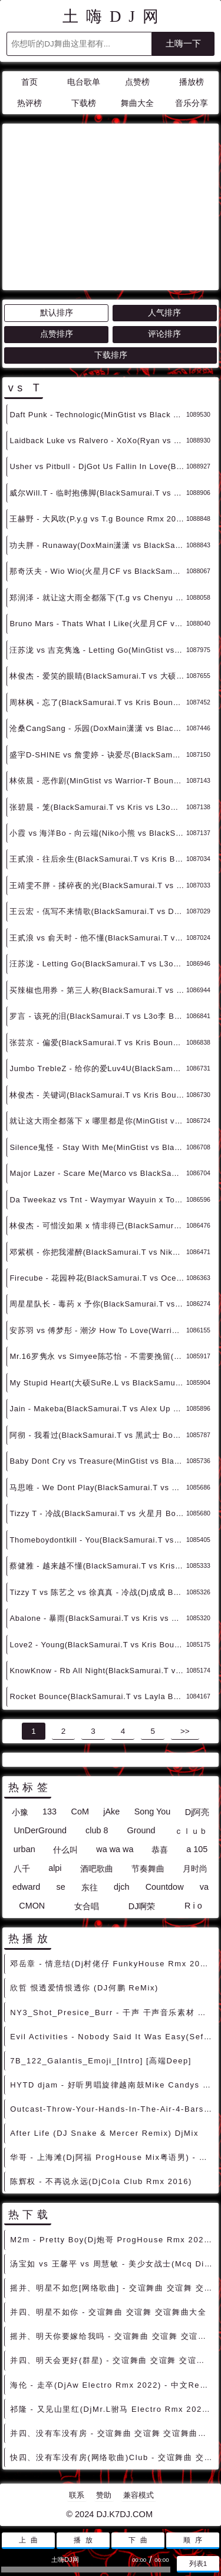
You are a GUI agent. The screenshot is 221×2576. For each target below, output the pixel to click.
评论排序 (164, 334)
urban (24, 1849)
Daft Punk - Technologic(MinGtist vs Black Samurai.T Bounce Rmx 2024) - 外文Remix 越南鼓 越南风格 (97, 414)
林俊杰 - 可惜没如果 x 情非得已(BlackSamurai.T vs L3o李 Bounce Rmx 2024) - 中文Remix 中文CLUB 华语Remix (97, 1225)
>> (185, 1731)
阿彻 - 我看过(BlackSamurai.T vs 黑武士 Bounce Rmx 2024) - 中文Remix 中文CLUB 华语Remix (97, 1435)
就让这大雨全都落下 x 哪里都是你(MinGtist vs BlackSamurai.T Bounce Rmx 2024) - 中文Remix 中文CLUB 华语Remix (97, 1120)
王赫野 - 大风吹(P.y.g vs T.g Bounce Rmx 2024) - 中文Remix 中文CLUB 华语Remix (97, 518)
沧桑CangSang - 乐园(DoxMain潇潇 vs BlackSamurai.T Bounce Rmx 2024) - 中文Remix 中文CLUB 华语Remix (97, 728)
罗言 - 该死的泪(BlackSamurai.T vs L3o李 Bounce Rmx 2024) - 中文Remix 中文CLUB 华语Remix (97, 1016)
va (204, 1887)
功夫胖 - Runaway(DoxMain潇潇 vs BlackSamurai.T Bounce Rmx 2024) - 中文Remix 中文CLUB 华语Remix (97, 545)
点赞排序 (56, 334)
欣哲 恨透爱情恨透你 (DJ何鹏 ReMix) (84, 1987)
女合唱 (86, 1906)
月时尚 (195, 1868)
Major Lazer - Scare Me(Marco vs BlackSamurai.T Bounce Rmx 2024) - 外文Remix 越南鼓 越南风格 (97, 1173)
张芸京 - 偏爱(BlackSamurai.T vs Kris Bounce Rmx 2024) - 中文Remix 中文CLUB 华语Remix (97, 1042)
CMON (32, 1905)
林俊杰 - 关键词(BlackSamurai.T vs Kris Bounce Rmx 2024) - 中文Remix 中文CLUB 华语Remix (97, 1095)
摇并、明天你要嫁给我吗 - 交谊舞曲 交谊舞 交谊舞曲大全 (112, 2336)
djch (121, 1887)
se (60, 1887)
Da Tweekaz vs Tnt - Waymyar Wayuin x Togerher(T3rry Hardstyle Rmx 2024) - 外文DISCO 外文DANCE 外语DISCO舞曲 (97, 1199)
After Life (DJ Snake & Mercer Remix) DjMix (104, 2133)
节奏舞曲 (147, 1868)
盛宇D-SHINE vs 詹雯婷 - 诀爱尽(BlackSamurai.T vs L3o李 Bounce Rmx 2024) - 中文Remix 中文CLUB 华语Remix (97, 754)
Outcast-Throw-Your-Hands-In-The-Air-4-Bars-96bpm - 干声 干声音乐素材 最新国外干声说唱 (112, 2109)
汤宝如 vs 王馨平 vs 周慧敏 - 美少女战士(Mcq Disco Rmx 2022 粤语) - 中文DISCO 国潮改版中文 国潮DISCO (112, 2263)
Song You (152, 1811)
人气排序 (164, 312)
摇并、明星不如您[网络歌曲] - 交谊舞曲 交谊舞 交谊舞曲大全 (112, 2288)
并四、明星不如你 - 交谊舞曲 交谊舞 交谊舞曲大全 (108, 2312)
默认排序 (56, 312)
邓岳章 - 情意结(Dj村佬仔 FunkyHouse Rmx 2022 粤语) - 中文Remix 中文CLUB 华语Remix (112, 1963)
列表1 (198, 2563)
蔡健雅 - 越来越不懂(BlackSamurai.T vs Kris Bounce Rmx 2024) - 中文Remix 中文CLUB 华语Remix (97, 1565)
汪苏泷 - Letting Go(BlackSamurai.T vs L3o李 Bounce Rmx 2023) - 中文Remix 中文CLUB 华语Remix (97, 963)
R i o (193, 1905)
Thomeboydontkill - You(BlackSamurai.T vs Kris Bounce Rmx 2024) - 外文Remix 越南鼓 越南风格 (97, 1539)
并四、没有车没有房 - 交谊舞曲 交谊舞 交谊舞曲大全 (112, 2433)
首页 (29, 82)
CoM (79, 1811)
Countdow (165, 1887)
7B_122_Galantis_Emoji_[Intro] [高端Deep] (101, 2060)
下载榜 (83, 103)
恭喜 (159, 1849)
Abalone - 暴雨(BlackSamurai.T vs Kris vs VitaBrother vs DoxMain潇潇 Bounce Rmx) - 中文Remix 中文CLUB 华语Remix (97, 1618)
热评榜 (29, 103)
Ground (141, 1830)
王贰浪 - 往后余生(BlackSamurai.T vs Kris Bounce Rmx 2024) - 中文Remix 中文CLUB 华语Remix (97, 859)
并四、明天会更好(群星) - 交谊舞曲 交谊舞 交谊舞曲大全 (112, 2360)
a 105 (196, 1849)
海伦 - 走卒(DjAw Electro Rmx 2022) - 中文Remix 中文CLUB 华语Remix (112, 2385)
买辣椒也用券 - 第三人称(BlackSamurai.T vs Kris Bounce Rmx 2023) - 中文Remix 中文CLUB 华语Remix (97, 990)
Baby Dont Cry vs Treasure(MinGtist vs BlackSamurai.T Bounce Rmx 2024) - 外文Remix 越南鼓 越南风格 (97, 1461)
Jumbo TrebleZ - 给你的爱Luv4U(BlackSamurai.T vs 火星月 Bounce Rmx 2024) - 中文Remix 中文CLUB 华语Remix (97, 1068)
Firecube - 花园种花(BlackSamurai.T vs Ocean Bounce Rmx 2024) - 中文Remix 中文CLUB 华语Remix (97, 1278)
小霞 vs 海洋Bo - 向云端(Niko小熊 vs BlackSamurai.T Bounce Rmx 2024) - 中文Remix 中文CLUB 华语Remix (97, 833)
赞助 (103, 2495)
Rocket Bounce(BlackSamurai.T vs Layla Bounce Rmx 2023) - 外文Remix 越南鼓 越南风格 (97, 1696)
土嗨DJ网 (114, 16)
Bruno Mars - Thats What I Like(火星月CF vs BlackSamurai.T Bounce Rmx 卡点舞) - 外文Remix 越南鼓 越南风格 (97, 623)
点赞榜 (137, 82)
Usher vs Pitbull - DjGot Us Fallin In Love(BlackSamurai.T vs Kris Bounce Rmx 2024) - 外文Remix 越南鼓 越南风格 (97, 466)
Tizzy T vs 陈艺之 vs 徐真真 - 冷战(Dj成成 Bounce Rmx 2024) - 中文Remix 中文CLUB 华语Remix (97, 1592)
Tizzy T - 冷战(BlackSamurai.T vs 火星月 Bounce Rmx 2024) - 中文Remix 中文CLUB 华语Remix (97, 1513)
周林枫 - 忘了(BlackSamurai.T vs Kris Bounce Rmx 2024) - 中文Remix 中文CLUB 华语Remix (97, 702)
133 (49, 1811)
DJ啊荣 (142, 1906)
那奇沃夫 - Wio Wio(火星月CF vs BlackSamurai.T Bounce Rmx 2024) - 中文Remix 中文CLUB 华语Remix (97, 571)
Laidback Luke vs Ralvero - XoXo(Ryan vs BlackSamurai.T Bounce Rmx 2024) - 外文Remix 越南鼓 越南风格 (97, 440)
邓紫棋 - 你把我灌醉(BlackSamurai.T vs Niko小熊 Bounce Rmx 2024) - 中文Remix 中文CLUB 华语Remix (97, 1252)
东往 (89, 1887)
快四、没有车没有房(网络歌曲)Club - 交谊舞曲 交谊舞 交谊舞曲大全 (112, 2457)
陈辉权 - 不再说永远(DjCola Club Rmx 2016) (101, 2181)
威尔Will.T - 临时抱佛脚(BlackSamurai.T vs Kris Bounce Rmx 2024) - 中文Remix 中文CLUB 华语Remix (97, 492)
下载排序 (110, 355)
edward (26, 1887)
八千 (22, 1868)
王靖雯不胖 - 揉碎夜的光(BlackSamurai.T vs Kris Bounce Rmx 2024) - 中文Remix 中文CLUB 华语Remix (97, 885)
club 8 (96, 1830)
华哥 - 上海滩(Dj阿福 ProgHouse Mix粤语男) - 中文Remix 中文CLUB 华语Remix (112, 2157)
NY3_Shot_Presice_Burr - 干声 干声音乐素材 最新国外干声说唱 (112, 2012)
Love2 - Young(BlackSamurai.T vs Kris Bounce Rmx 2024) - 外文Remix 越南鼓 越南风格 (97, 1644)
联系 (76, 2495)
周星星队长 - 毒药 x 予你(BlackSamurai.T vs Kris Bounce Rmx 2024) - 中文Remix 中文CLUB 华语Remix (97, 1303)
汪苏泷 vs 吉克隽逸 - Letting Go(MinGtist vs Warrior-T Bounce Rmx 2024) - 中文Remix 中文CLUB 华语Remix (97, 650)
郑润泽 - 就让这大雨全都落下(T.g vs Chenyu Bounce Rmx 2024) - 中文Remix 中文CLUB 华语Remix (97, 597)
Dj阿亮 (197, 1812)
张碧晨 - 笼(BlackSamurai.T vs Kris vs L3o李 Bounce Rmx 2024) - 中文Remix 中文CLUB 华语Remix (97, 807)
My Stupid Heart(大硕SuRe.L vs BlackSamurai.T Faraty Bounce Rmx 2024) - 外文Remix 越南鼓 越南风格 (97, 1382)
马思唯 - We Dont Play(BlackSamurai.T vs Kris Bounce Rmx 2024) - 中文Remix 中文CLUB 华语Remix (97, 1487)
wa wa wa (114, 1849)
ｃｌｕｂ (190, 1831)
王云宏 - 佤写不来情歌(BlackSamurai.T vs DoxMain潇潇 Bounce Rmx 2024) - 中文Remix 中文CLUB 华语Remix (97, 911)
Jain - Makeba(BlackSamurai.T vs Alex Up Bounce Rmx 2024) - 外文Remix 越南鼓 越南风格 (97, 1408)
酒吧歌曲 (96, 1868)
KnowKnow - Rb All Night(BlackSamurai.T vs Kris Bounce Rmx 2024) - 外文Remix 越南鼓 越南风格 (97, 1670)
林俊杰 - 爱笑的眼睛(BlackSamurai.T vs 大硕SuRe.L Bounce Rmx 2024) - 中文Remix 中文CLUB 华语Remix (97, 676)
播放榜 (191, 82)
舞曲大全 (137, 103)
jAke (111, 1811)
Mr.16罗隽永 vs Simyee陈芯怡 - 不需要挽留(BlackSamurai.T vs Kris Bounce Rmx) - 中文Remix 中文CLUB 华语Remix (97, 1356)
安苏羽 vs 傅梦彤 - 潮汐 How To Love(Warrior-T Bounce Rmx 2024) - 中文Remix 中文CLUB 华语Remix (97, 1330)
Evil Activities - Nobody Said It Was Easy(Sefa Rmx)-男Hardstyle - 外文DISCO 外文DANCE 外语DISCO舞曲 (112, 2036)
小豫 (20, 1812)
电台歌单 (83, 82)
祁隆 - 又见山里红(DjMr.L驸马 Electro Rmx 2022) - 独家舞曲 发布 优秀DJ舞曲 (112, 2409)
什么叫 (65, 1849)
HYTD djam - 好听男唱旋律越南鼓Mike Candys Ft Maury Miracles (112, 2084)
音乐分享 (191, 103)
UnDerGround (40, 1830)
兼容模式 (138, 2495)
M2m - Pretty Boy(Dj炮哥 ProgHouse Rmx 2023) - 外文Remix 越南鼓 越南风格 (112, 2239)
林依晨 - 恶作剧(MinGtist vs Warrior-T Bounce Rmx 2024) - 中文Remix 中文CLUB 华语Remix (97, 780)
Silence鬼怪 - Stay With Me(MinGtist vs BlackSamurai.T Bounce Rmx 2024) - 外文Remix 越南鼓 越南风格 (97, 1147)
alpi (54, 1868)
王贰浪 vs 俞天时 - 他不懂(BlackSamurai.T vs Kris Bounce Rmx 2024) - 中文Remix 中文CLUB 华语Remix (97, 937)
